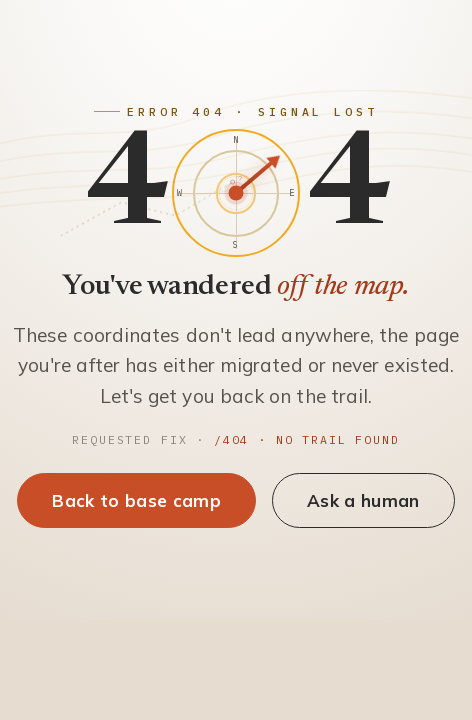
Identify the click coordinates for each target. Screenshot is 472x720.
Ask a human (363, 500)
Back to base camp (136, 500)
